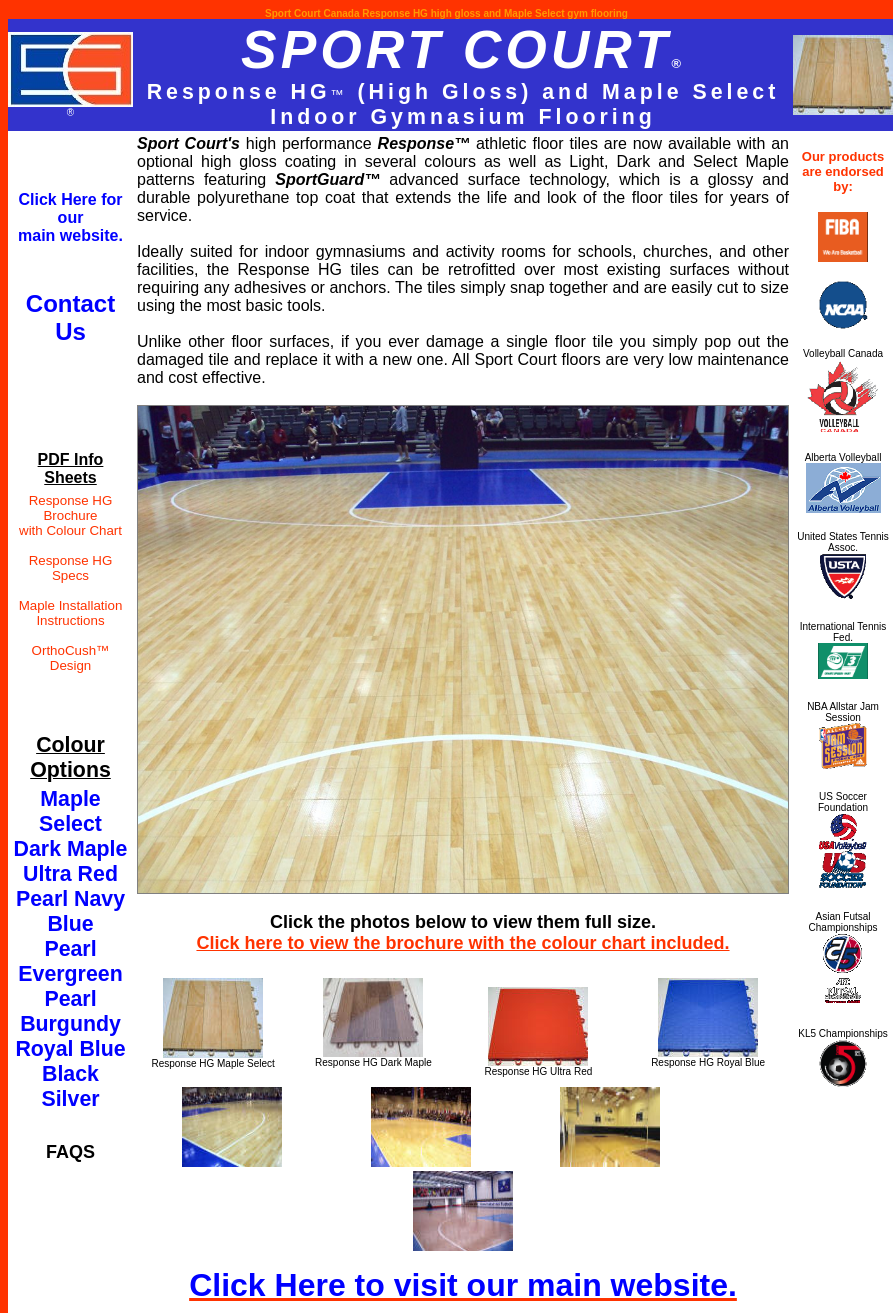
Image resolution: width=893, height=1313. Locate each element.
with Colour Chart (70, 530)
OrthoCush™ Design (71, 658)
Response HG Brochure (71, 508)
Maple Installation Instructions (71, 613)
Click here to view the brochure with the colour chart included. (462, 943)
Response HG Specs (71, 568)
